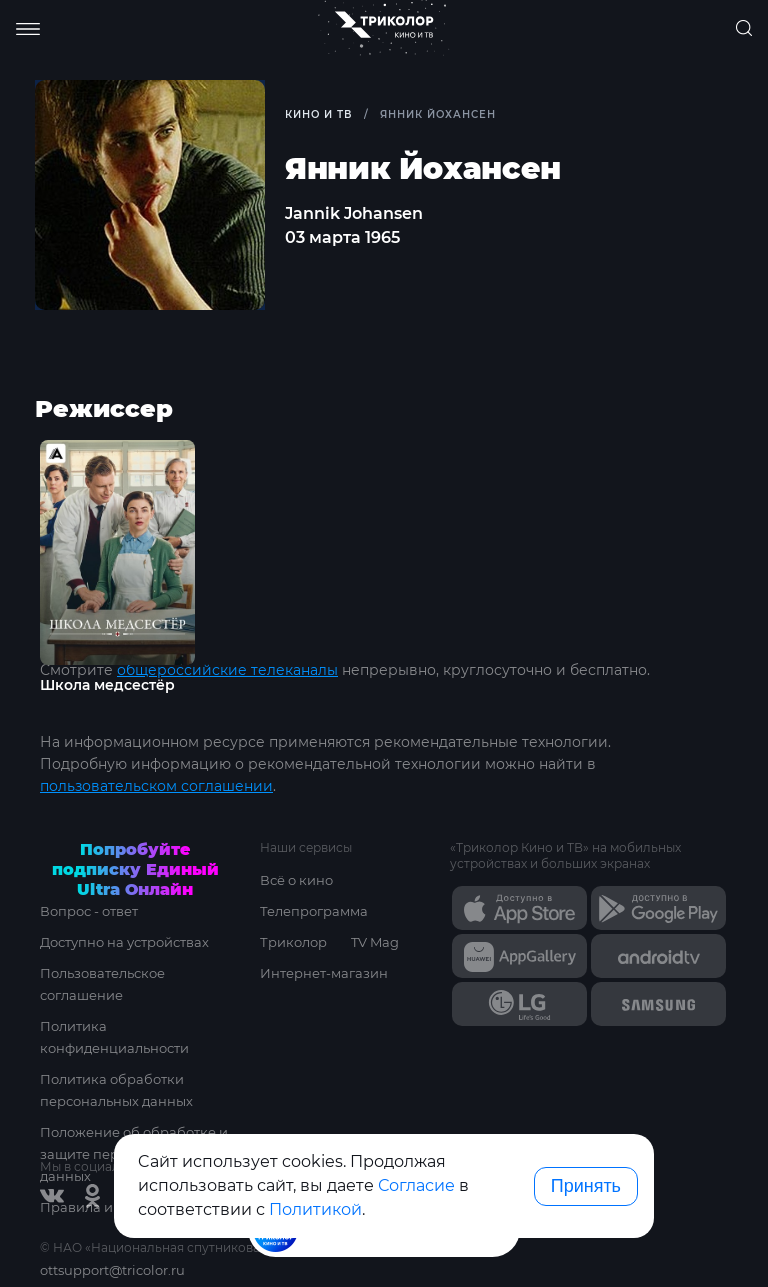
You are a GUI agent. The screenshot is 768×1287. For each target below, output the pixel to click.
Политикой (315, 1209)
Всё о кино (296, 880)
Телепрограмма (314, 911)
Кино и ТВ (318, 114)
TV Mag (375, 942)
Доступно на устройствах (124, 942)
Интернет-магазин (324, 973)
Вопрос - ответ (89, 911)
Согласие (416, 1185)
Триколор (293, 942)
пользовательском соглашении (156, 786)
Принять (586, 1186)
